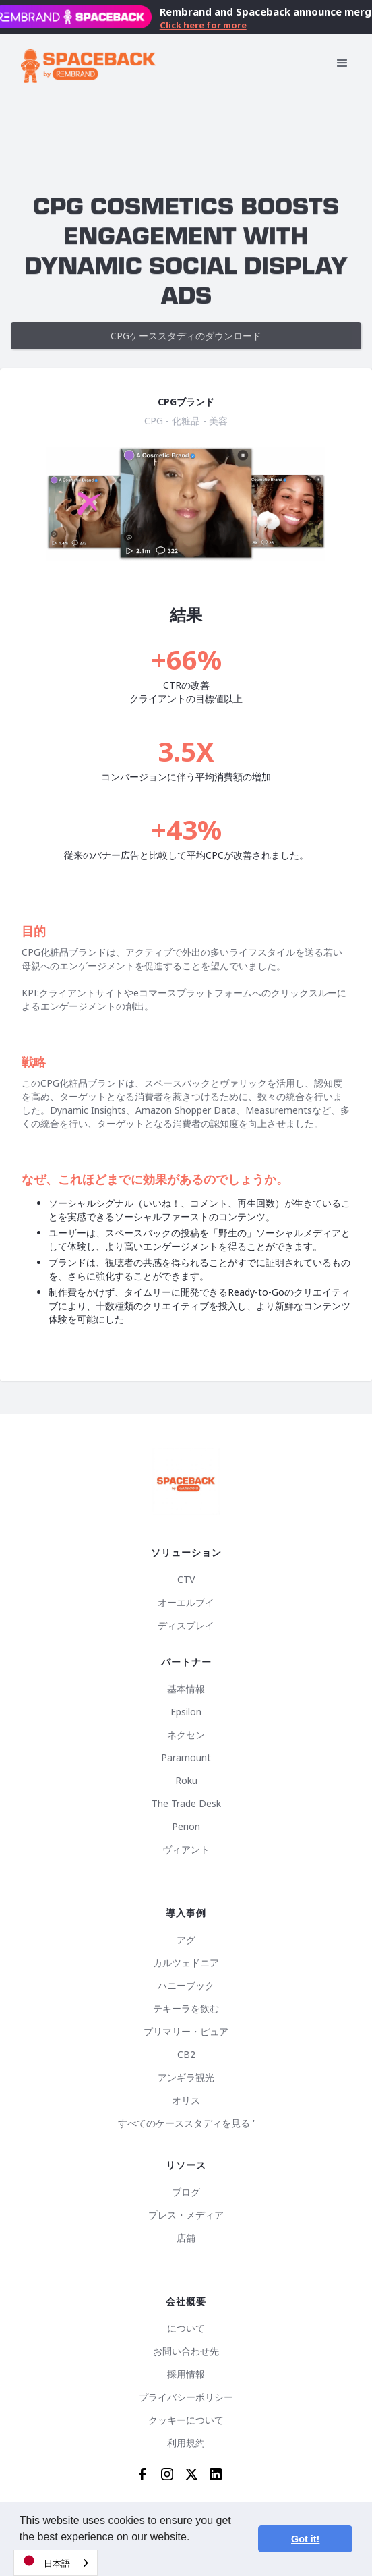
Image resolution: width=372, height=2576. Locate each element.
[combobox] (55, 2563)
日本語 (45, 2560)
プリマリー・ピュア (186, 2031)
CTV (186, 1579)
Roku (186, 1780)
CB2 (186, 2054)
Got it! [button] (305, 2539)
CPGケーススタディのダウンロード (186, 335)
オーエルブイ (186, 1602)
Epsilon (186, 1712)
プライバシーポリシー (186, 2397)
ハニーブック (186, 1985)
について (186, 2328)
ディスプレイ (186, 1625)
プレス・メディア (186, 2215)
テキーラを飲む (186, 2008)
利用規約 (186, 2443)
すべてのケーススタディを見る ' (186, 2123)
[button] (342, 63)
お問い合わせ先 (186, 2351)
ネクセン (186, 1734)
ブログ (186, 2192)
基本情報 (186, 1689)
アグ (186, 1940)
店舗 (186, 2238)
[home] (88, 63)
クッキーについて (186, 2420)
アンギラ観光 (186, 2077)
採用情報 (186, 2374)
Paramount (186, 1757)
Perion (186, 1826)
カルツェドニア (186, 1962)
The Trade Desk (186, 1803)
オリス (186, 2100)
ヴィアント (186, 1849)
